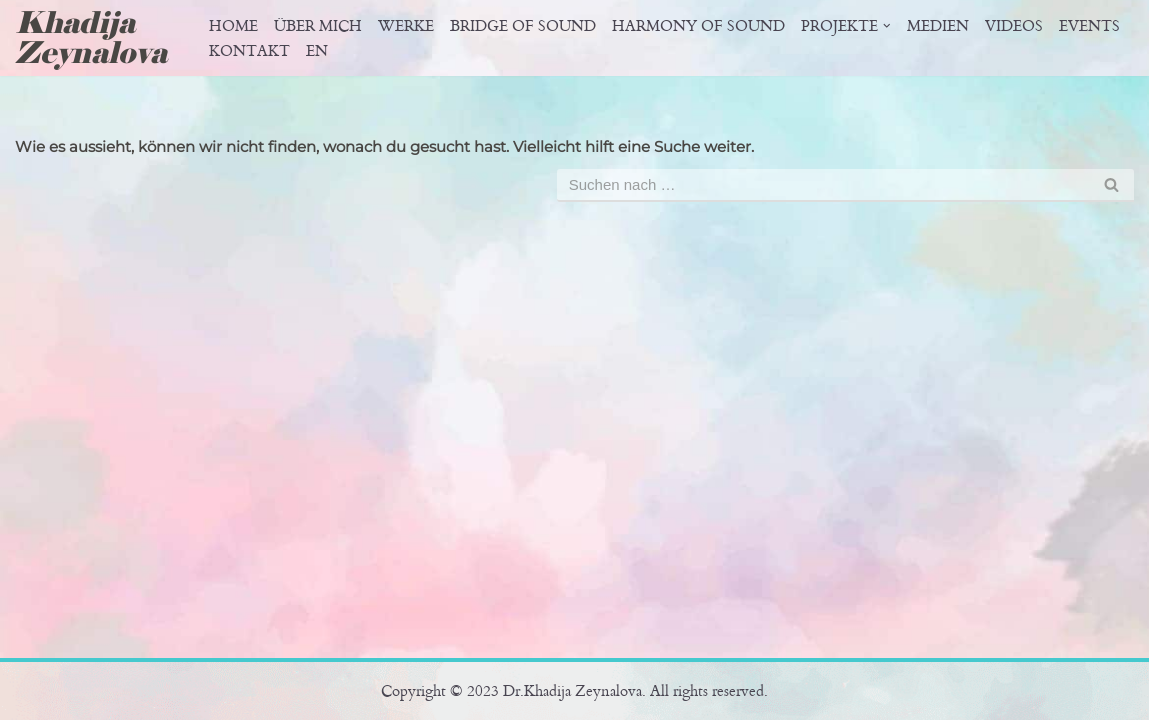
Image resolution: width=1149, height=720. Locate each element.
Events (1089, 26)
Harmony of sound (698, 26)
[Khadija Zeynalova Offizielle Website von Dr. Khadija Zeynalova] (98, 38)
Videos (1014, 26)
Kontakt (249, 51)
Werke (406, 26)
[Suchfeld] (823, 185)
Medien (938, 26)
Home (233, 26)
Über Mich (318, 26)
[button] (887, 26)
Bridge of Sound (523, 26)
